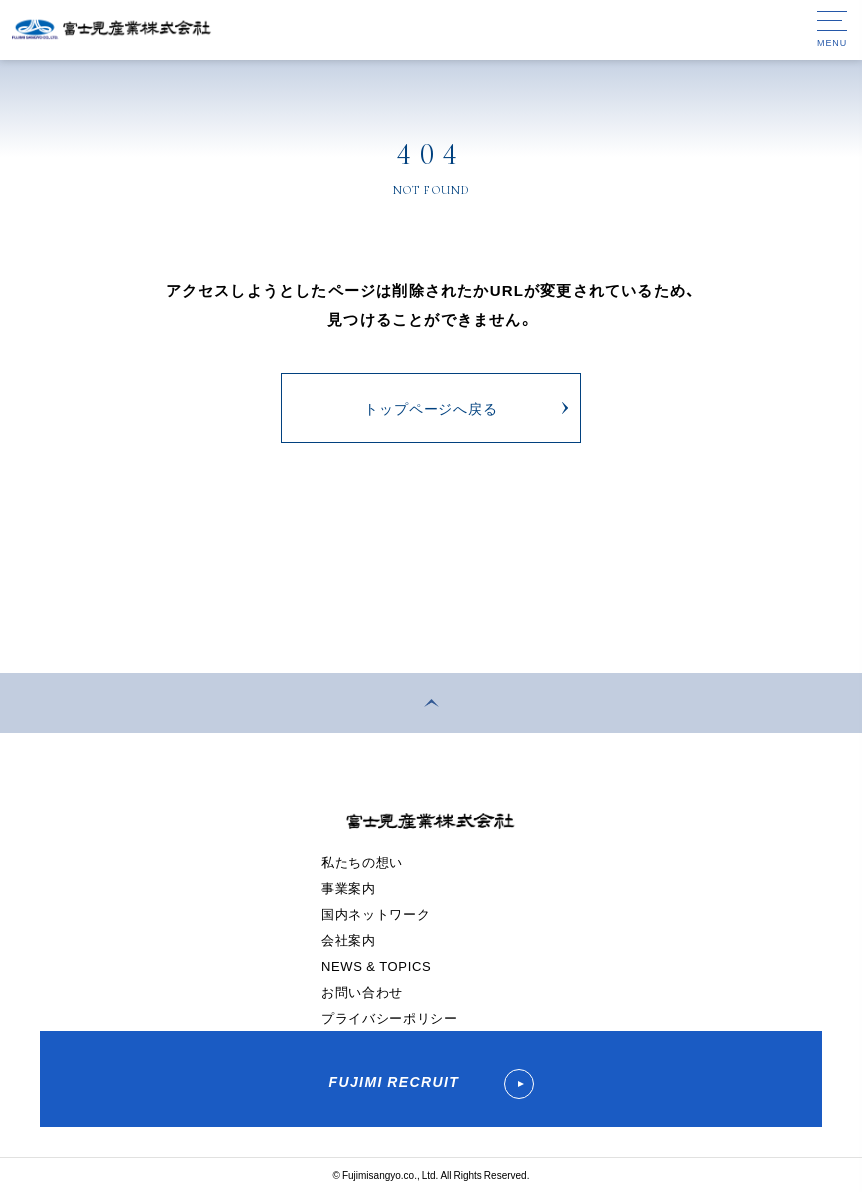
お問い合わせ (362, 991)
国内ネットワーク (375, 913)
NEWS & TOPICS (376, 965)
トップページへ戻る (431, 408)
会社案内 (348, 939)
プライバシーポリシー (389, 1017)
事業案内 (348, 887)
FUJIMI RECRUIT (430, 1084)
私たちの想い (362, 861)
